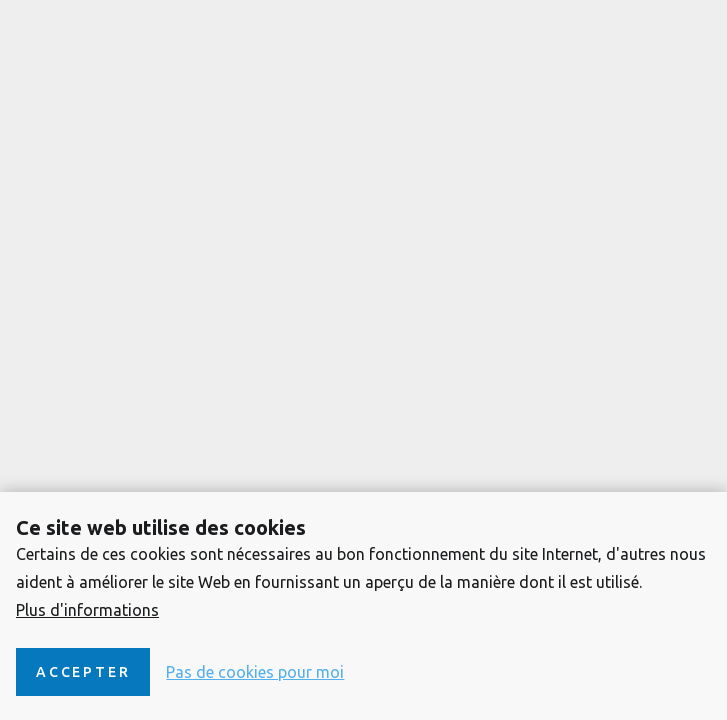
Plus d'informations (87, 610)
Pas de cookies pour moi (255, 672)
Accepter (83, 672)
